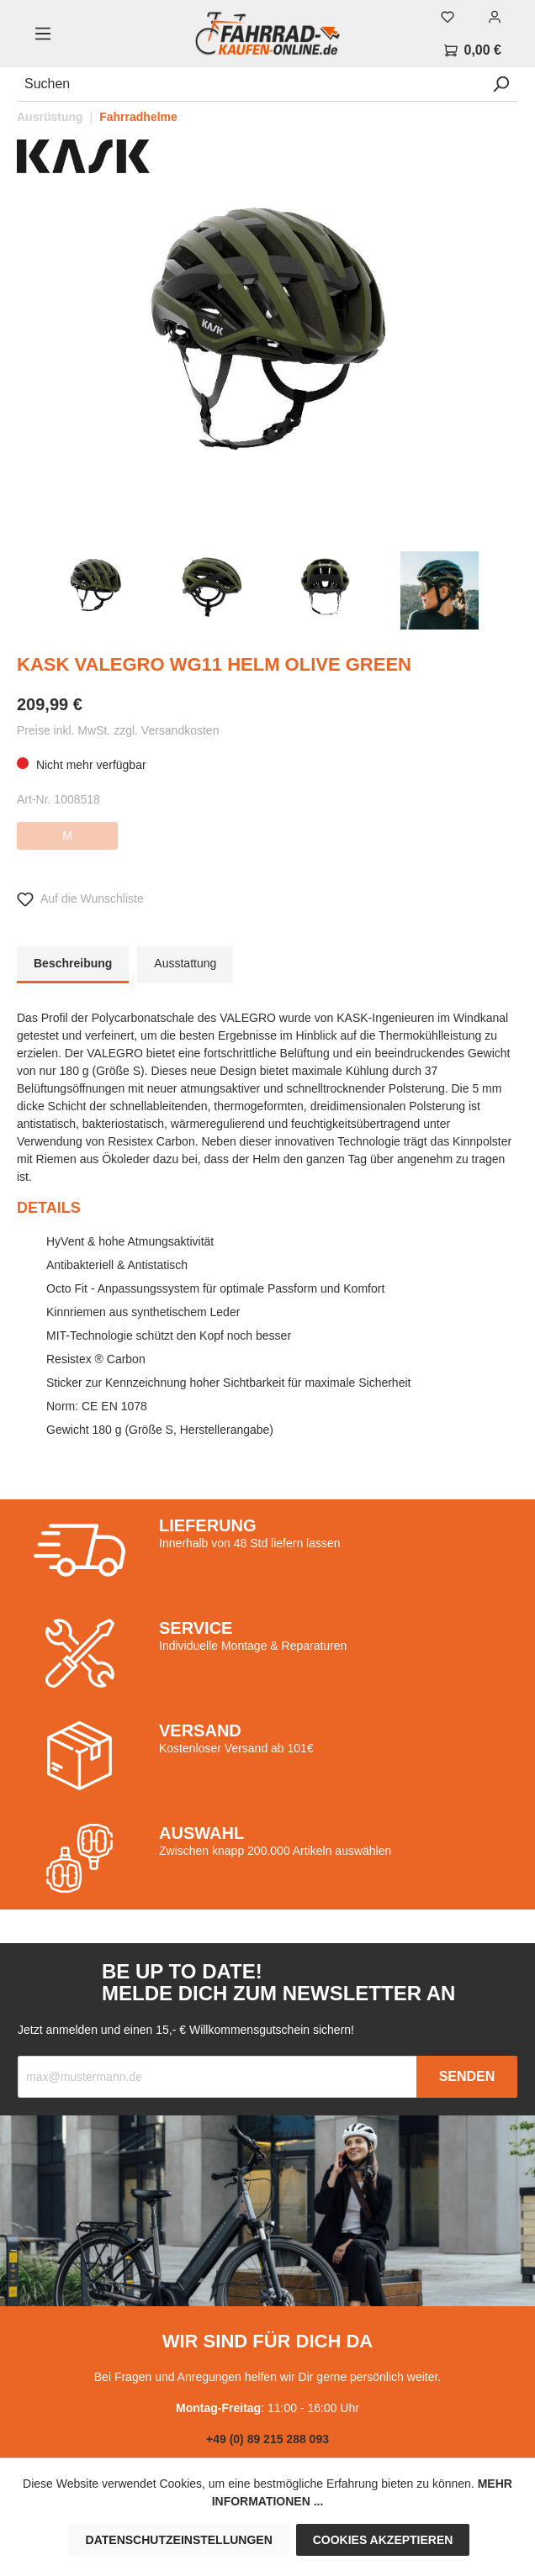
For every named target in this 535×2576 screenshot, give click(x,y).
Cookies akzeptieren (383, 2540)
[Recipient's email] (217, 2077)
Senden (467, 2076)
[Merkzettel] (447, 17)
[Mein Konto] (494, 17)
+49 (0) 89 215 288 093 (267, 2439)
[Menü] (43, 33)
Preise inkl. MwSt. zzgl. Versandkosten (118, 730)
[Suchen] (250, 84)
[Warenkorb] (472, 50)
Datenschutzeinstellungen (179, 2540)
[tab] (73, 964)
